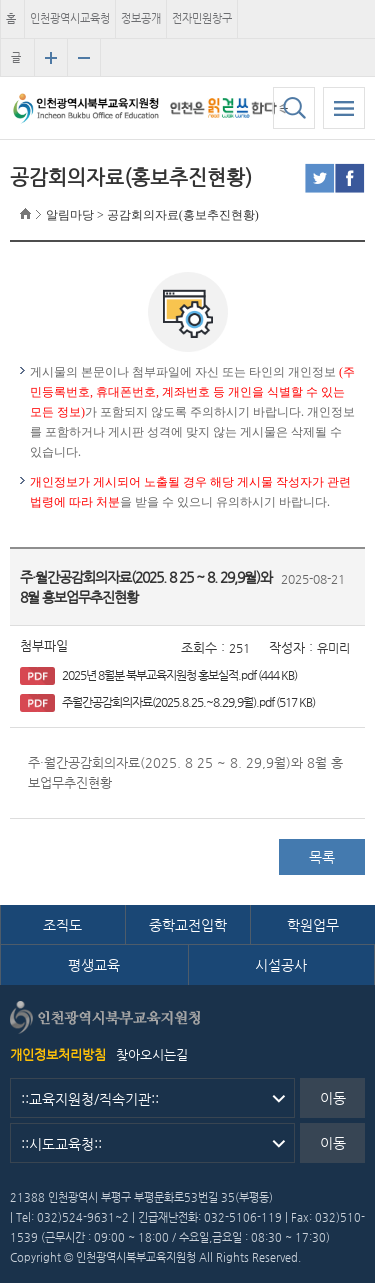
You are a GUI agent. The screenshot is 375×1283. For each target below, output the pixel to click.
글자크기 (16, 64)
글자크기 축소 (84, 58)
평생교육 (94, 965)
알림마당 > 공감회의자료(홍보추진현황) (152, 215)
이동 (333, 1098)
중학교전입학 (188, 925)
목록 (322, 857)
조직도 (62, 925)
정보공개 (141, 18)
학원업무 (313, 925)
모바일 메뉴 (344, 108)
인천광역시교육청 (70, 18)
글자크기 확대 (51, 58)
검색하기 (294, 108)
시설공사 (281, 965)
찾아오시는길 (152, 1054)
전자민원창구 (202, 18)
